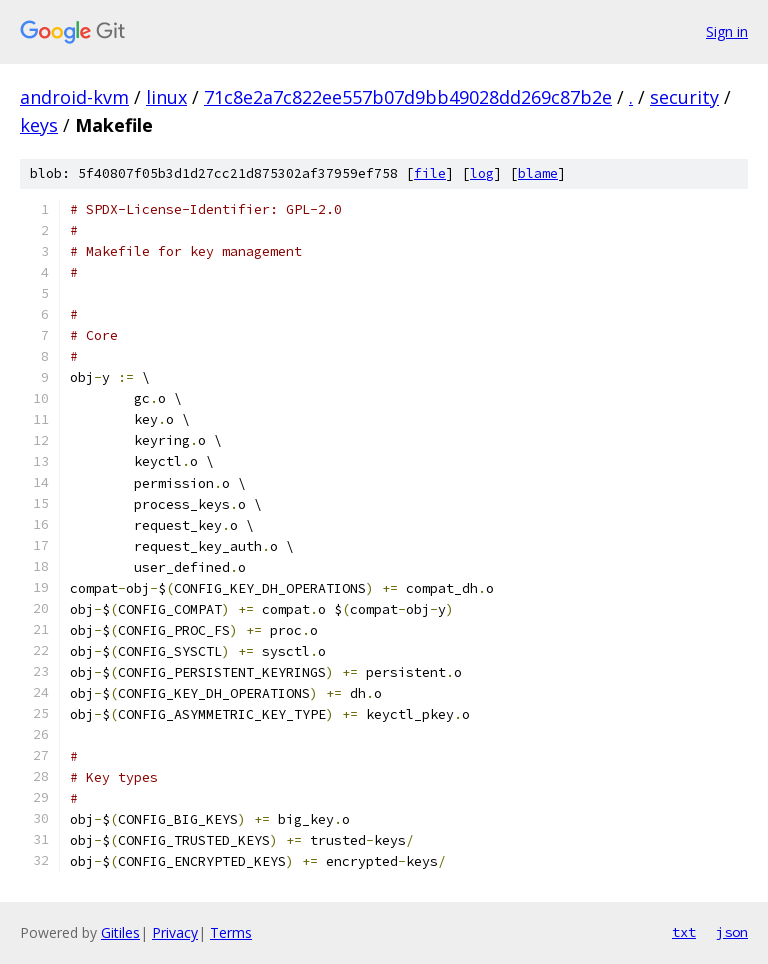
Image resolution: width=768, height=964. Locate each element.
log (482, 173)
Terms (231, 932)
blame (538, 173)
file (430, 173)
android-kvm (74, 97)
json (732, 932)
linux (166, 97)
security (684, 97)
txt (684, 932)
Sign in (727, 31)
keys (39, 125)
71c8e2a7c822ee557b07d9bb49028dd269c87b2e (408, 97)
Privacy (175, 932)
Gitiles (120, 932)
